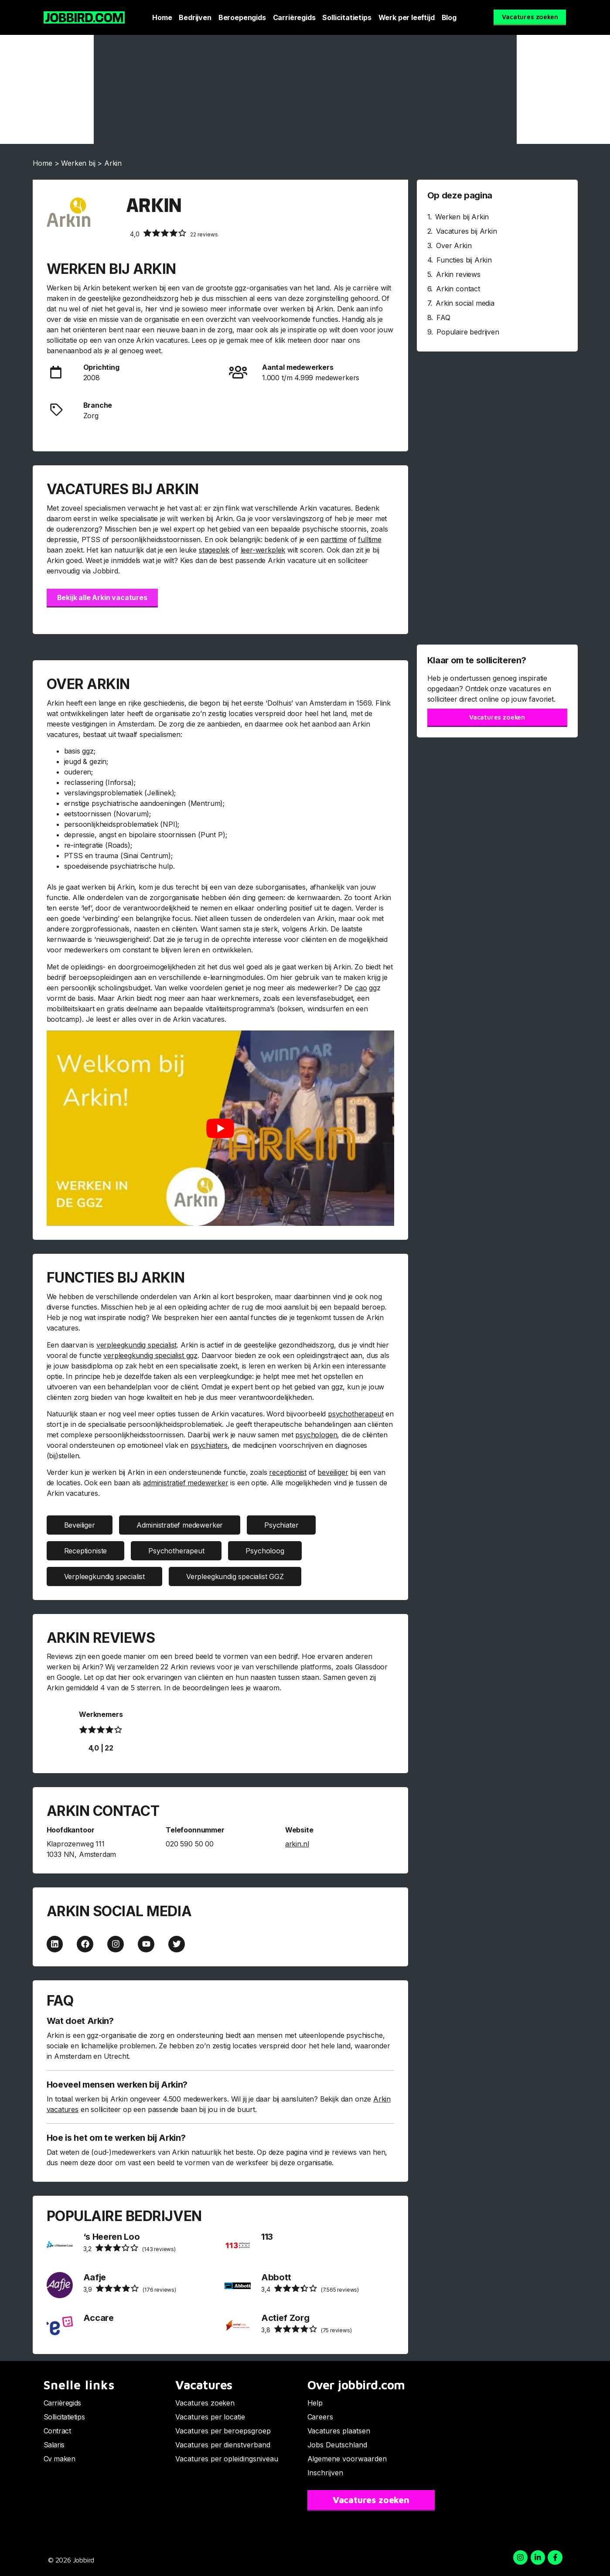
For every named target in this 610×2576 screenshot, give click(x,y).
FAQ (443, 317)
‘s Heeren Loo (111, 2236)
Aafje (94, 2277)
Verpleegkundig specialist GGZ (235, 1576)
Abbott (276, 2277)
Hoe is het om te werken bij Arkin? (116, 2137)
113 (267, 2236)
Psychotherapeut (176, 1550)
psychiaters (209, 1445)
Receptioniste (85, 1550)
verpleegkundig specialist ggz (150, 1355)
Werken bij (78, 163)
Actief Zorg (285, 2318)
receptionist (288, 1472)
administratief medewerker (185, 1482)
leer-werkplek (263, 550)
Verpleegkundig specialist (104, 1576)
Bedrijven (195, 17)
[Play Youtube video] (220, 1128)
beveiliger (332, 1472)
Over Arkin (453, 245)
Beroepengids (242, 17)
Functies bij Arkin (464, 260)
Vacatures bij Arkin (466, 231)
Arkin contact (458, 288)
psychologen (316, 1434)
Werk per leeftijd (406, 17)
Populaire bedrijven (467, 332)
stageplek (214, 550)
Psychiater (281, 1525)
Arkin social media (465, 303)
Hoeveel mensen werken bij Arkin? (117, 2084)
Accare (98, 2318)
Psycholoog (264, 1550)
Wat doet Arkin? (80, 2021)
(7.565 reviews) (310, 2288)
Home (162, 17)
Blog (449, 17)
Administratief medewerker (179, 1525)
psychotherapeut (355, 1413)
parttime (333, 539)
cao (361, 987)
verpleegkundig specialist (136, 1345)
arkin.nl (297, 1843)
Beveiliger (79, 1525)
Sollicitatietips (346, 17)
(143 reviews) (129, 2248)
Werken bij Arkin (462, 216)
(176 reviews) (129, 2288)
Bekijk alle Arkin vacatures (102, 597)
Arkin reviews (458, 274)
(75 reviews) (306, 2329)
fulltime (370, 539)
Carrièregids (294, 17)
